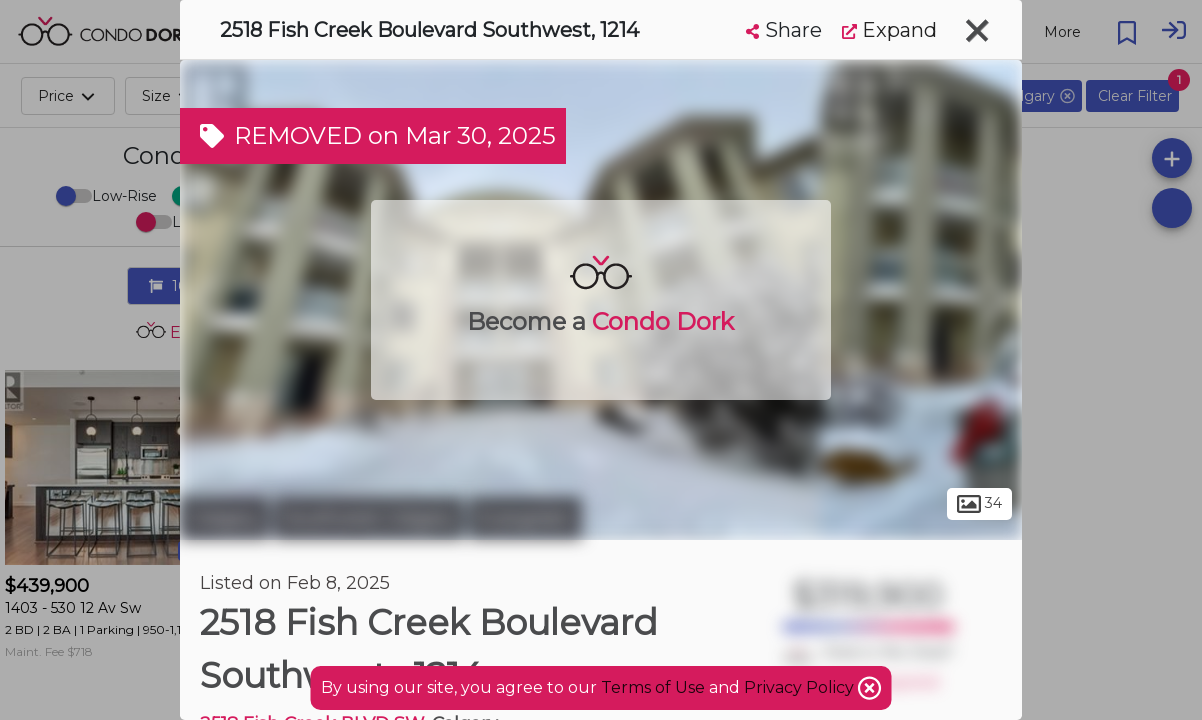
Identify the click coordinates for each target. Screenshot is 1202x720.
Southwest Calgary (369, 518)
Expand (889, 30)
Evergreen (525, 518)
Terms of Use (653, 687)
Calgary (224, 518)
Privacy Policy (801, 687)
